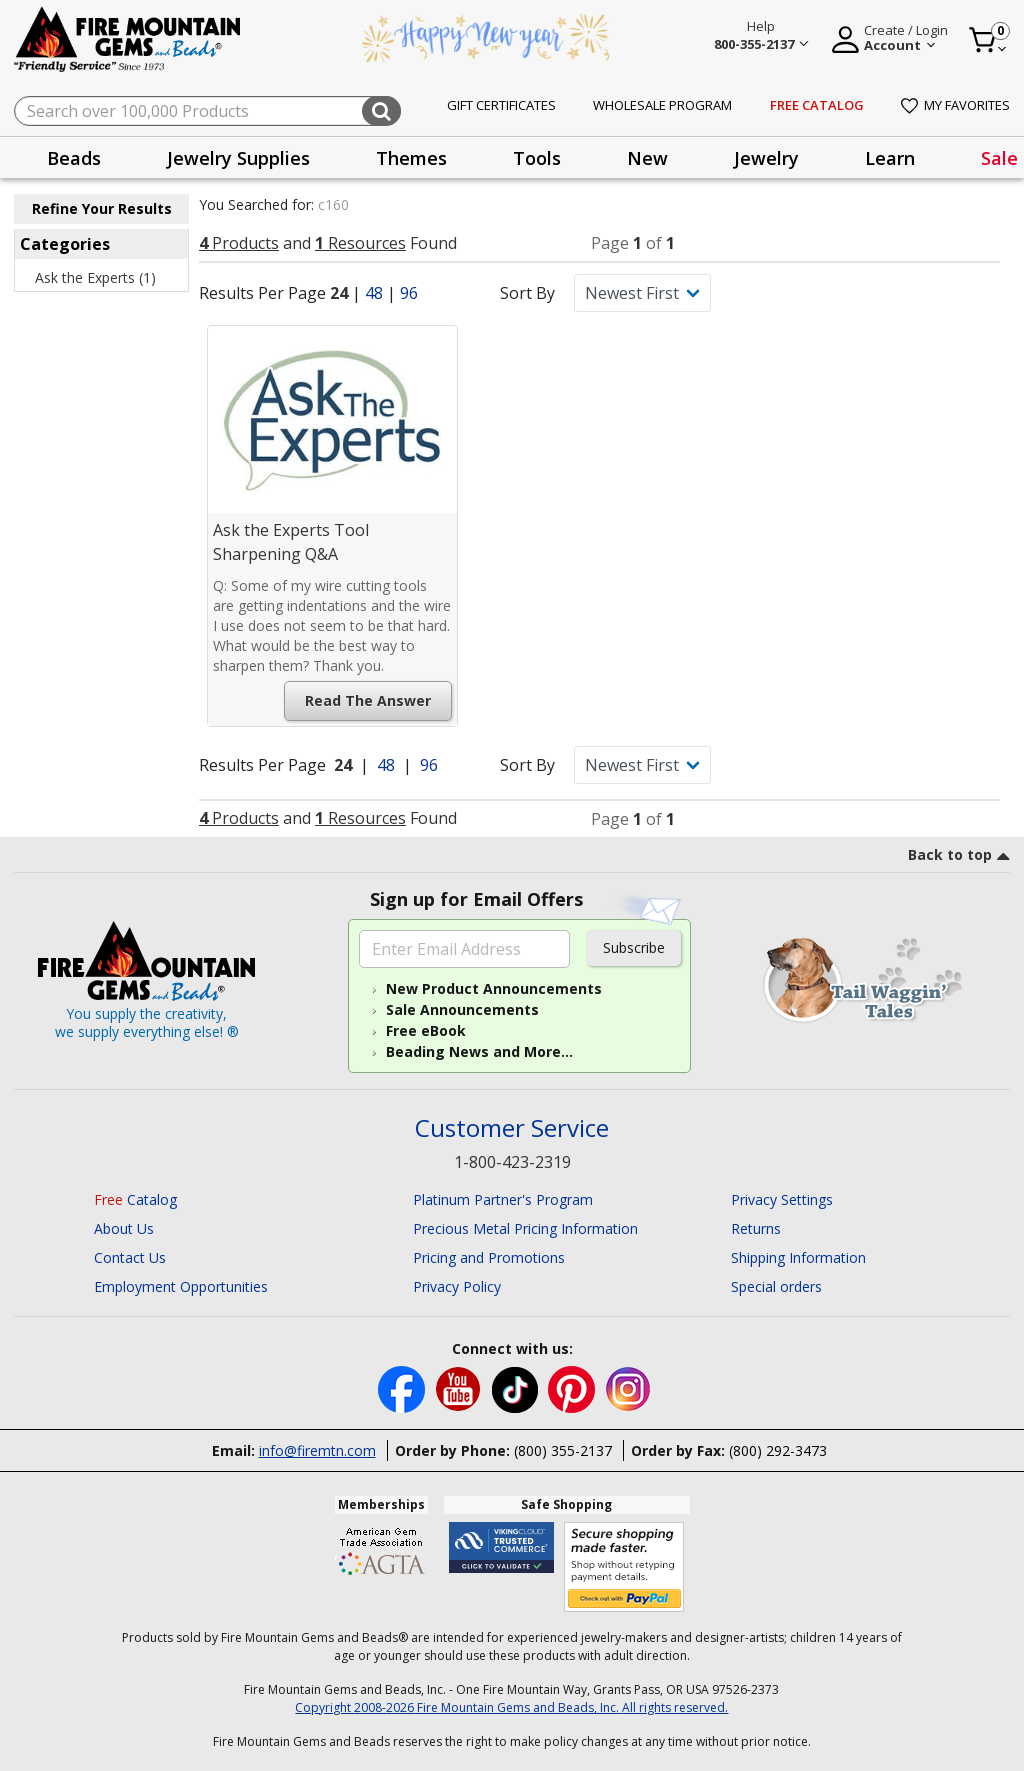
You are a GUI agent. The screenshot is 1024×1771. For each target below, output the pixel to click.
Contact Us (130, 1257)
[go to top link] (959, 858)
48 (374, 293)
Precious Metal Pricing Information (525, 1228)
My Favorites (955, 105)
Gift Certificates (501, 105)
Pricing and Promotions (489, 1257)
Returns (756, 1228)
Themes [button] (411, 158)
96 (409, 293)
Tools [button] (537, 158)
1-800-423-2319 (512, 1162)
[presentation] (74, 157)
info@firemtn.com (317, 1450)
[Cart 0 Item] (988, 40)
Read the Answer (368, 700)
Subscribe (634, 947)
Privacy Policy (457, 1286)
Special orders (776, 1286)
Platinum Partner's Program (503, 1199)
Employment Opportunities (181, 1286)
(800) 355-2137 (563, 1450)
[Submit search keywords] (381, 111)
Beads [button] (74, 158)
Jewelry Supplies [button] (238, 158)
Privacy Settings (782, 1199)
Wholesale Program (662, 105)
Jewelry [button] (766, 158)
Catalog (135, 1199)
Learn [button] (890, 158)
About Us (124, 1228)
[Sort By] (642, 293)
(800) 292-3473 (778, 1450)
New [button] (647, 158)
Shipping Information (798, 1257)
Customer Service (512, 1128)
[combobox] (207, 111)
